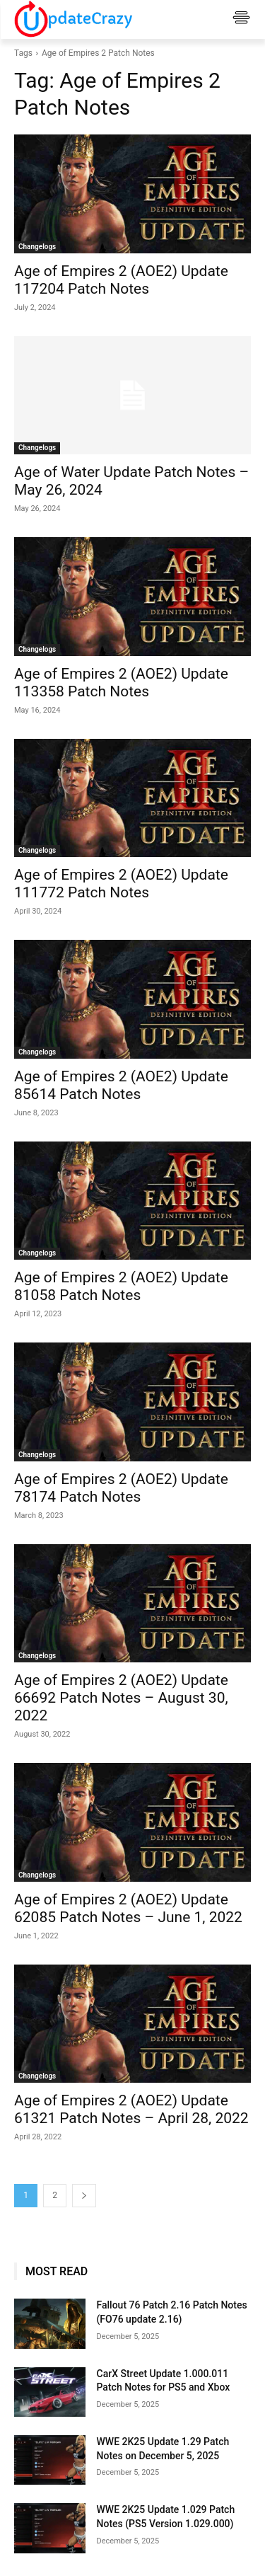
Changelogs (37, 247)
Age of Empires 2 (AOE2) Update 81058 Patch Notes (121, 1286)
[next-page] (84, 2195)
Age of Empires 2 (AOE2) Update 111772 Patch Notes (121, 883)
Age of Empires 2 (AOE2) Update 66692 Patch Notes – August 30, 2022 (121, 1698)
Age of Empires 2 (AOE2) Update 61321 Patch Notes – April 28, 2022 (131, 2109)
